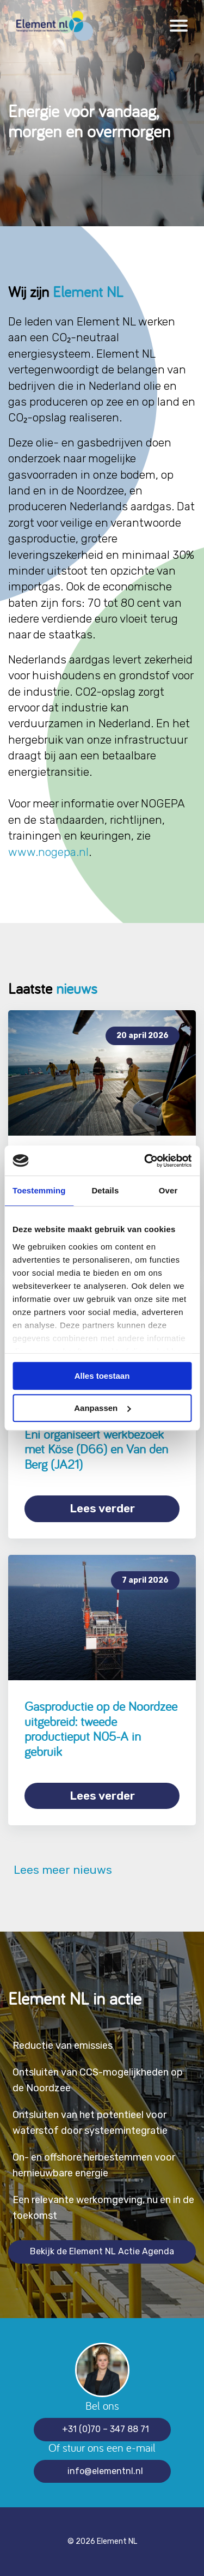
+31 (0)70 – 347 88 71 (105, 2429)
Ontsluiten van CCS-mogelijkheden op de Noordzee (98, 2080)
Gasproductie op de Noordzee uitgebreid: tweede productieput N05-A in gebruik (100, 1729)
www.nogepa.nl (48, 852)
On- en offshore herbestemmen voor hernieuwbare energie (94, 2165)
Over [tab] (168, 1190)
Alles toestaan (102, 1375)
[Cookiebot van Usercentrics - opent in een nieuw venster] (145, 1161)
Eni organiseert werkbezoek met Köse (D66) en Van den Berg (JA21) (96, 1449)
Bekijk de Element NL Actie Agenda (102, 2251)
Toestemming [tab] (39, 1190)
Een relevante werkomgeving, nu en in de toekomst (103, 2208)
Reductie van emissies (63, 2046)
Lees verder (102, 1508)
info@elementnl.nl (105, 2471)
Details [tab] (105, 1190)
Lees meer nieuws (60, 1870)
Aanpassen (102, 1408)
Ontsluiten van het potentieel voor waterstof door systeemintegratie (90, 2123)
